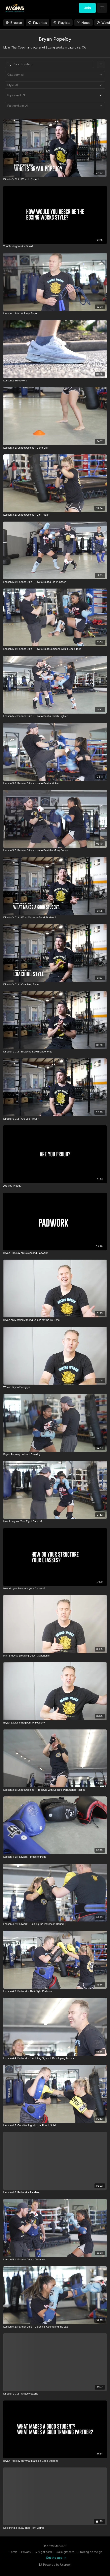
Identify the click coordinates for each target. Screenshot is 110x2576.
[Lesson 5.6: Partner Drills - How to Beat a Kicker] (55, 783)
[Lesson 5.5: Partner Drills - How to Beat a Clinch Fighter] (55, 716)
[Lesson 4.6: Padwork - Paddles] (55, 2192)
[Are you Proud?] (55, 1186)
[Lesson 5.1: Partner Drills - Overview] (55, 2260)
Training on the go (90, 2552)
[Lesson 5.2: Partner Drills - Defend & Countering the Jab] (55, 2327)
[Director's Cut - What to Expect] (55, 179)
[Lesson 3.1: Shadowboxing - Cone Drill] (55, 448)
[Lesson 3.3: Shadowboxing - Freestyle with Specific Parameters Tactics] (55, 1790)
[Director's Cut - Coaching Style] (55, 984)
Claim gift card (65, 2552)
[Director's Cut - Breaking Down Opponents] (55, 1052)
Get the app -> (56, 2557)
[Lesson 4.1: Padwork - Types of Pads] (55, 1857)
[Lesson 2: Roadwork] (55, 381)
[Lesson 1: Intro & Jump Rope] (55, 313)
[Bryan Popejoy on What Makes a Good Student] (55, 2461)
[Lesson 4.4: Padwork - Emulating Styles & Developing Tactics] (55, 2058)
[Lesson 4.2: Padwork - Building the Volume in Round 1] (55, 1924)
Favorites (37, 23)
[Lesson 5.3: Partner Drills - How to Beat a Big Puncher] (55, 582)
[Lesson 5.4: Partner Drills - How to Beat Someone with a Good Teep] (55, 649)
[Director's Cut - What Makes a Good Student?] (55, 917)
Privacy (26, 2552)
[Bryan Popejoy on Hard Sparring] (55, 1454)
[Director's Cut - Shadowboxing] (55, 2394)
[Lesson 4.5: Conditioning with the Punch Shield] (55, 2125)
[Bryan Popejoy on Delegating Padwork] (55, 1253)
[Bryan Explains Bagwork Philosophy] (55, 1723)
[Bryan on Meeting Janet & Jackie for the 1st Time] (55, 1320)
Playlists (61, 23)
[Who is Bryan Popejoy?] (55, 1387)
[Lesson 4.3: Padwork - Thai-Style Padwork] (55, 1991)
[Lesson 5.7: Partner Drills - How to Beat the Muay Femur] (55, 850)
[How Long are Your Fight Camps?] (55, 1521)
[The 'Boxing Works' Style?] (55, 246)
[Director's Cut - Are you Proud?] (55, 1119)
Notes (83, 23)
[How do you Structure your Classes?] (55, 1589)
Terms (13, 2552)
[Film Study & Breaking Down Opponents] (55, 1656)
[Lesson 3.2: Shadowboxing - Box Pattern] (55, 515)
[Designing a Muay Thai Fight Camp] (55, 2528)
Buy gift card (43, 2552)
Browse (14, 23)
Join (87, 8)
